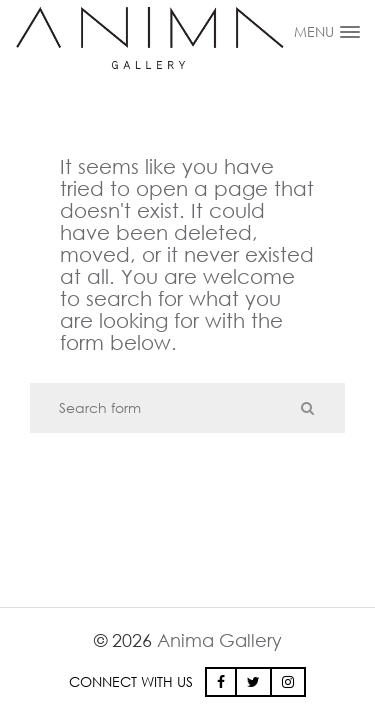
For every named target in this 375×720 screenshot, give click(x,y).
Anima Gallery (219, 640)
